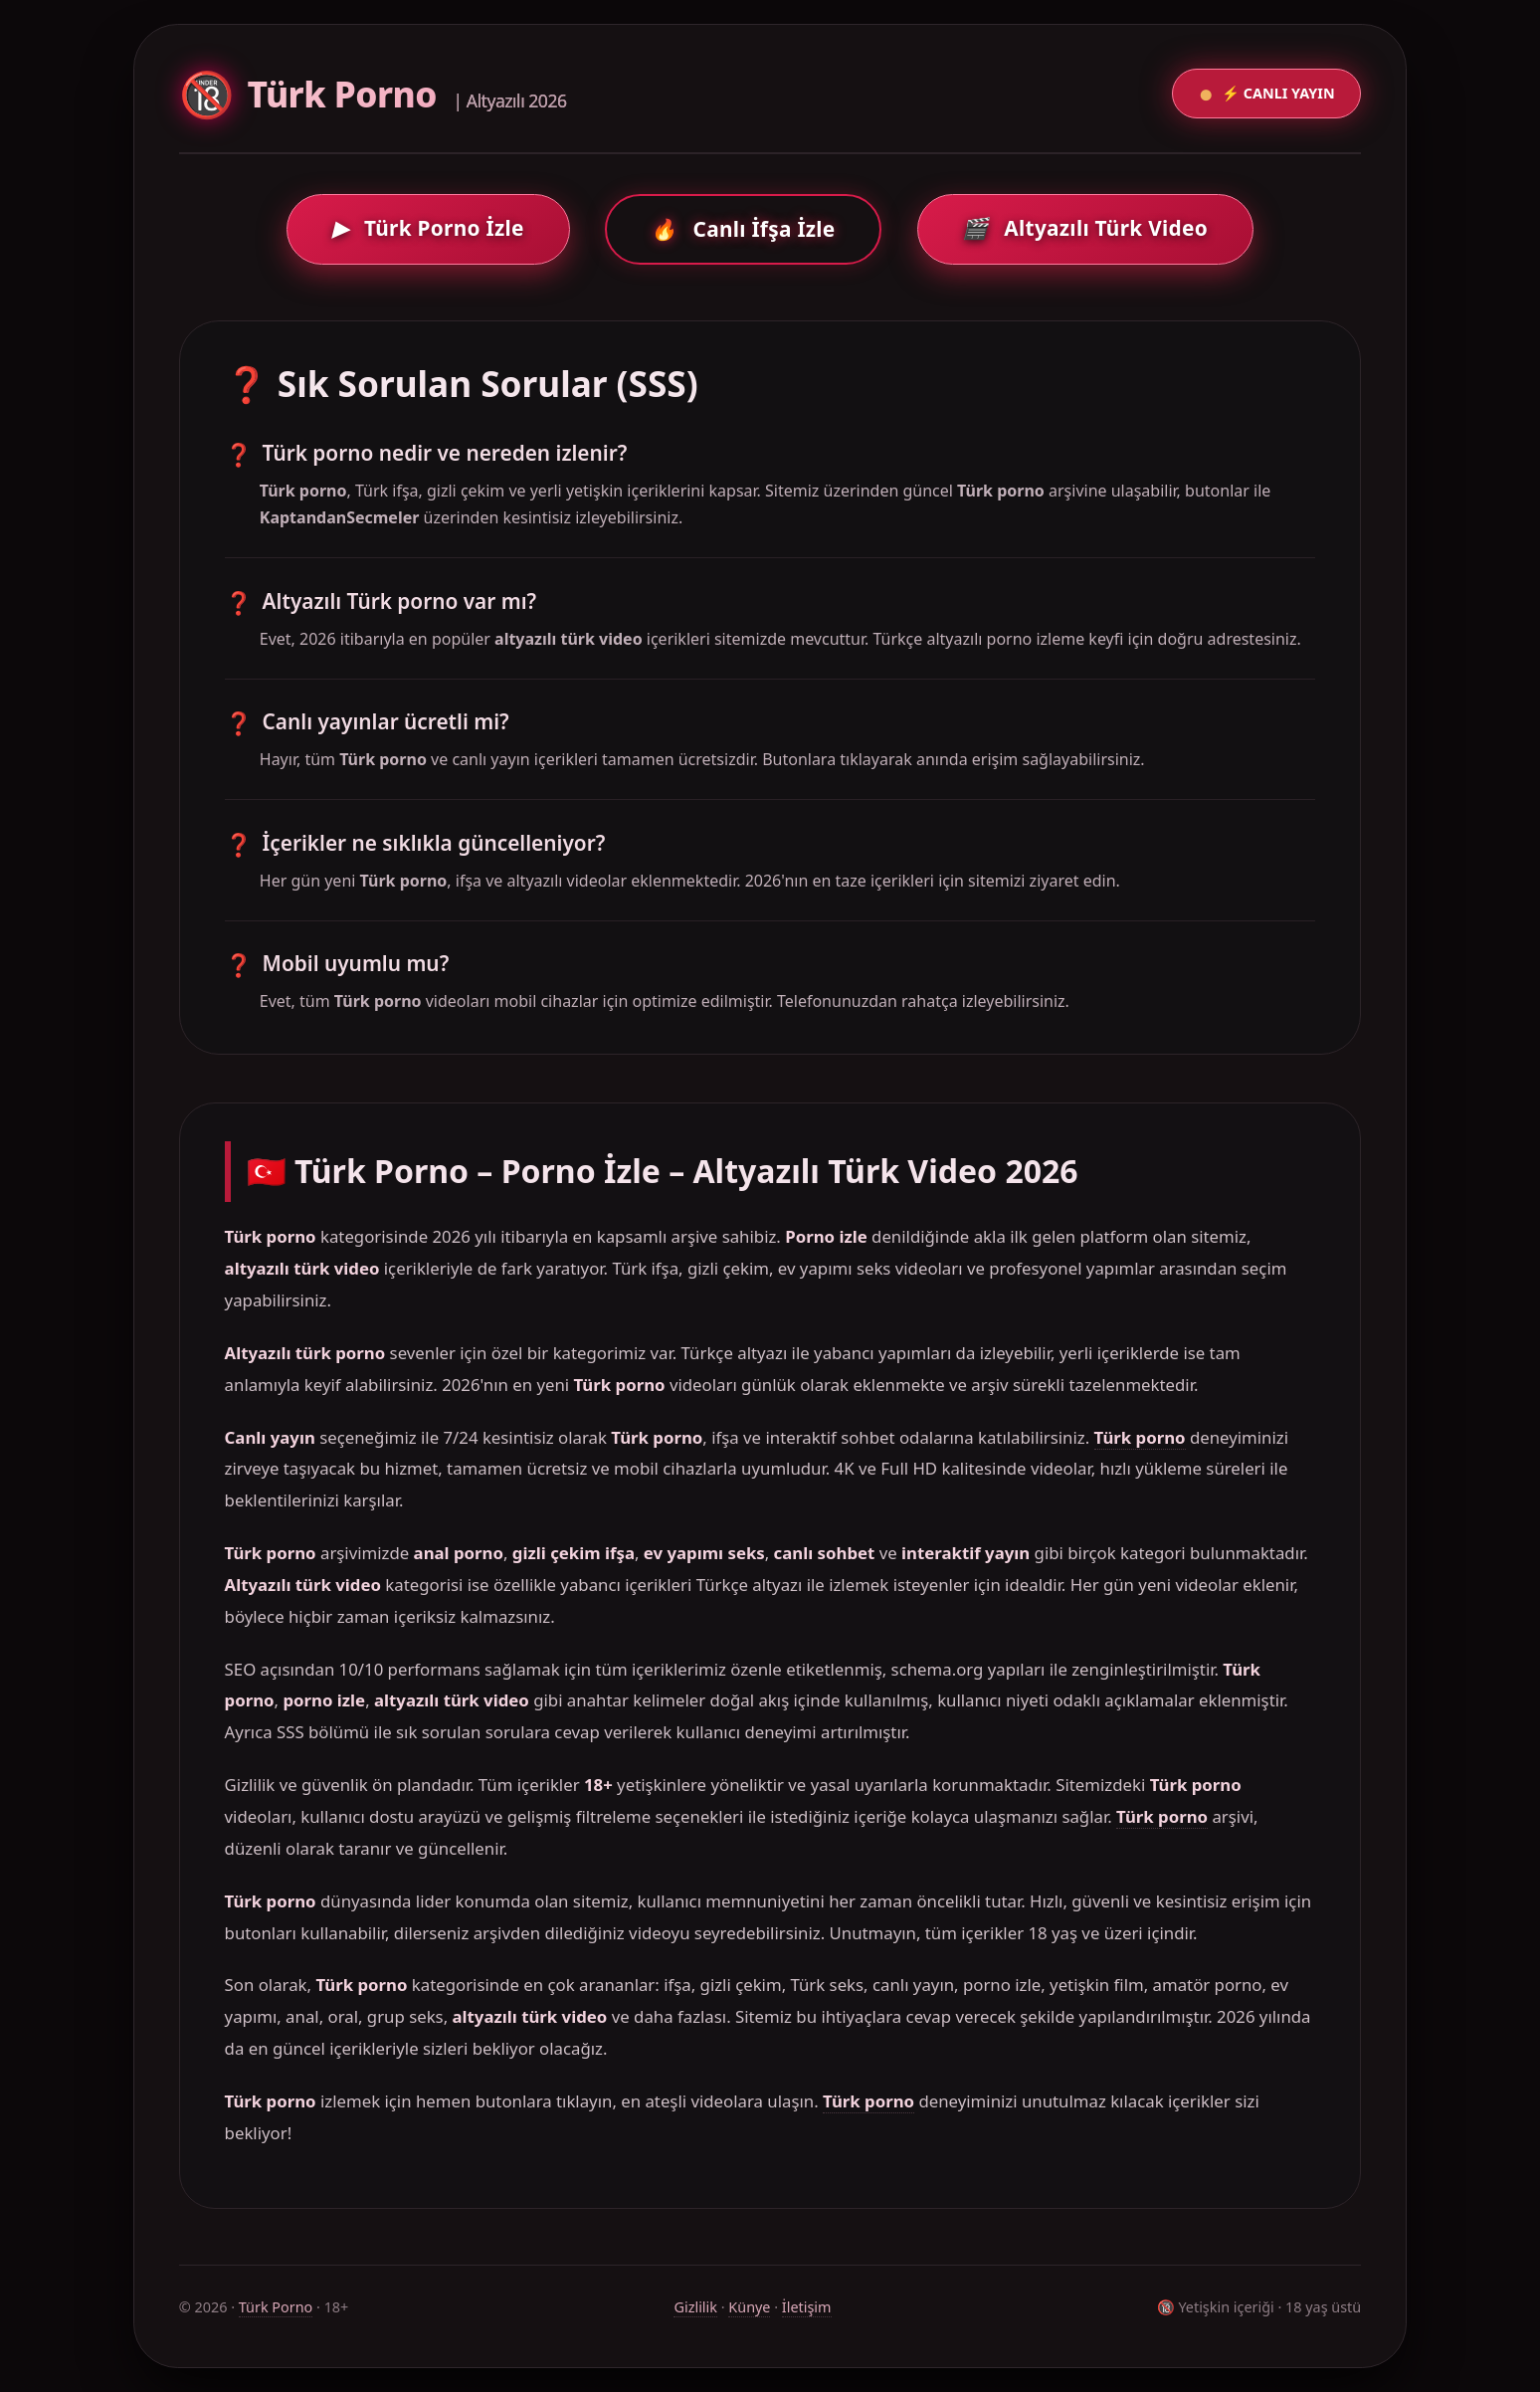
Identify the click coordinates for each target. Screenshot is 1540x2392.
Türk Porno (276, 2306)
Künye (749, 2306)
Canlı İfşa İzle (743, 229)
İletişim (807, 2306)
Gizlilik (695, 2306)
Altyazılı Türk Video (1085, 228)
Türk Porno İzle (428, 228)
